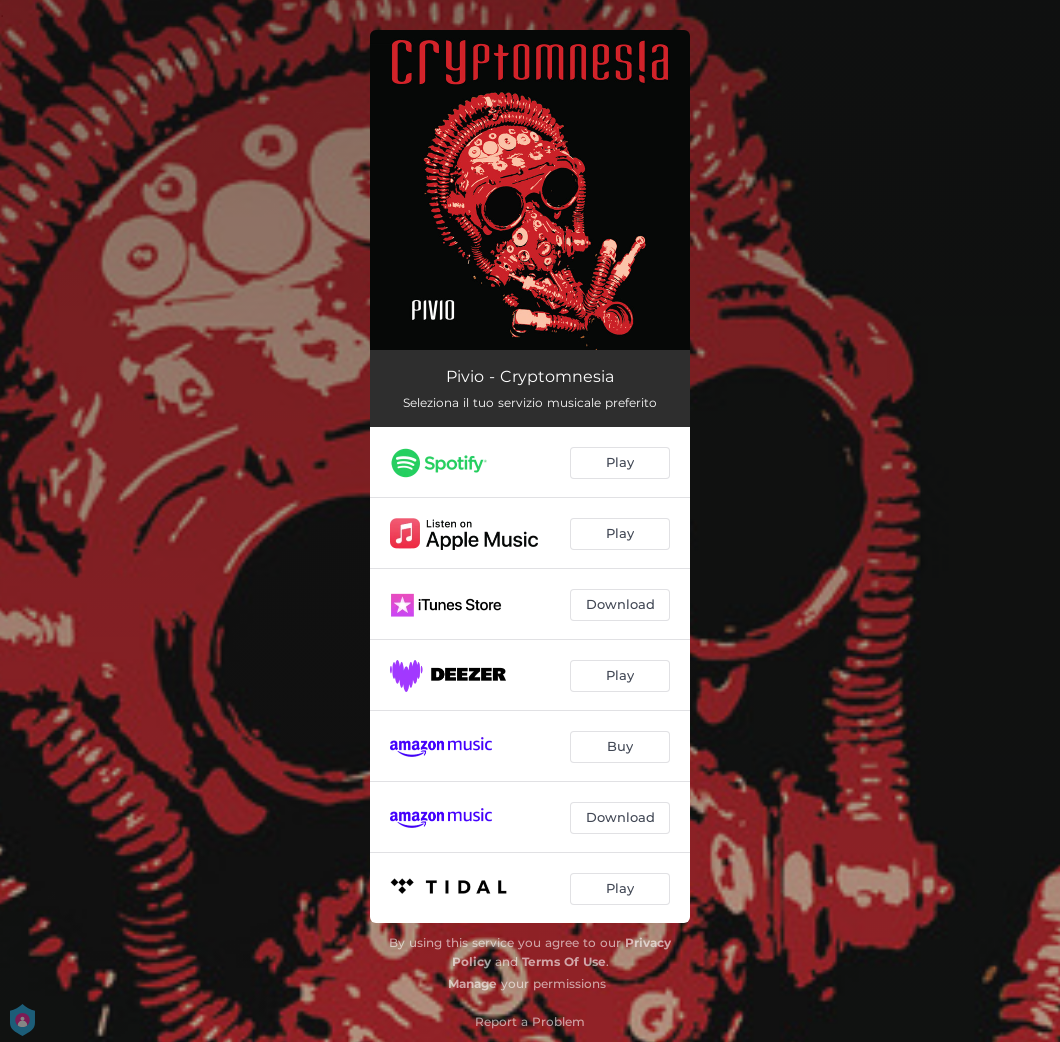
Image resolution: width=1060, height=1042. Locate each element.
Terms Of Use (564, 961)
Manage (472, 983)
